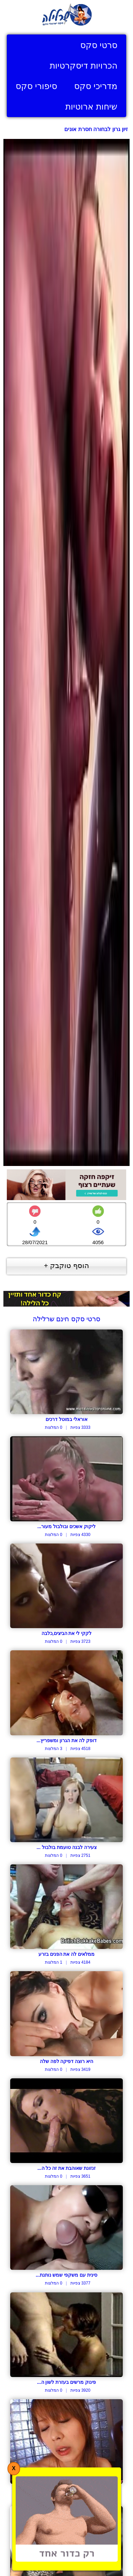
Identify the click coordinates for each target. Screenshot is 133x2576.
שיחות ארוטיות (91, 106)
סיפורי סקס (36, 86)
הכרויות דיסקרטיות (83, 65)
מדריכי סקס (95, 86)
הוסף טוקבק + (66, 1265)
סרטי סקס (98, 45)
